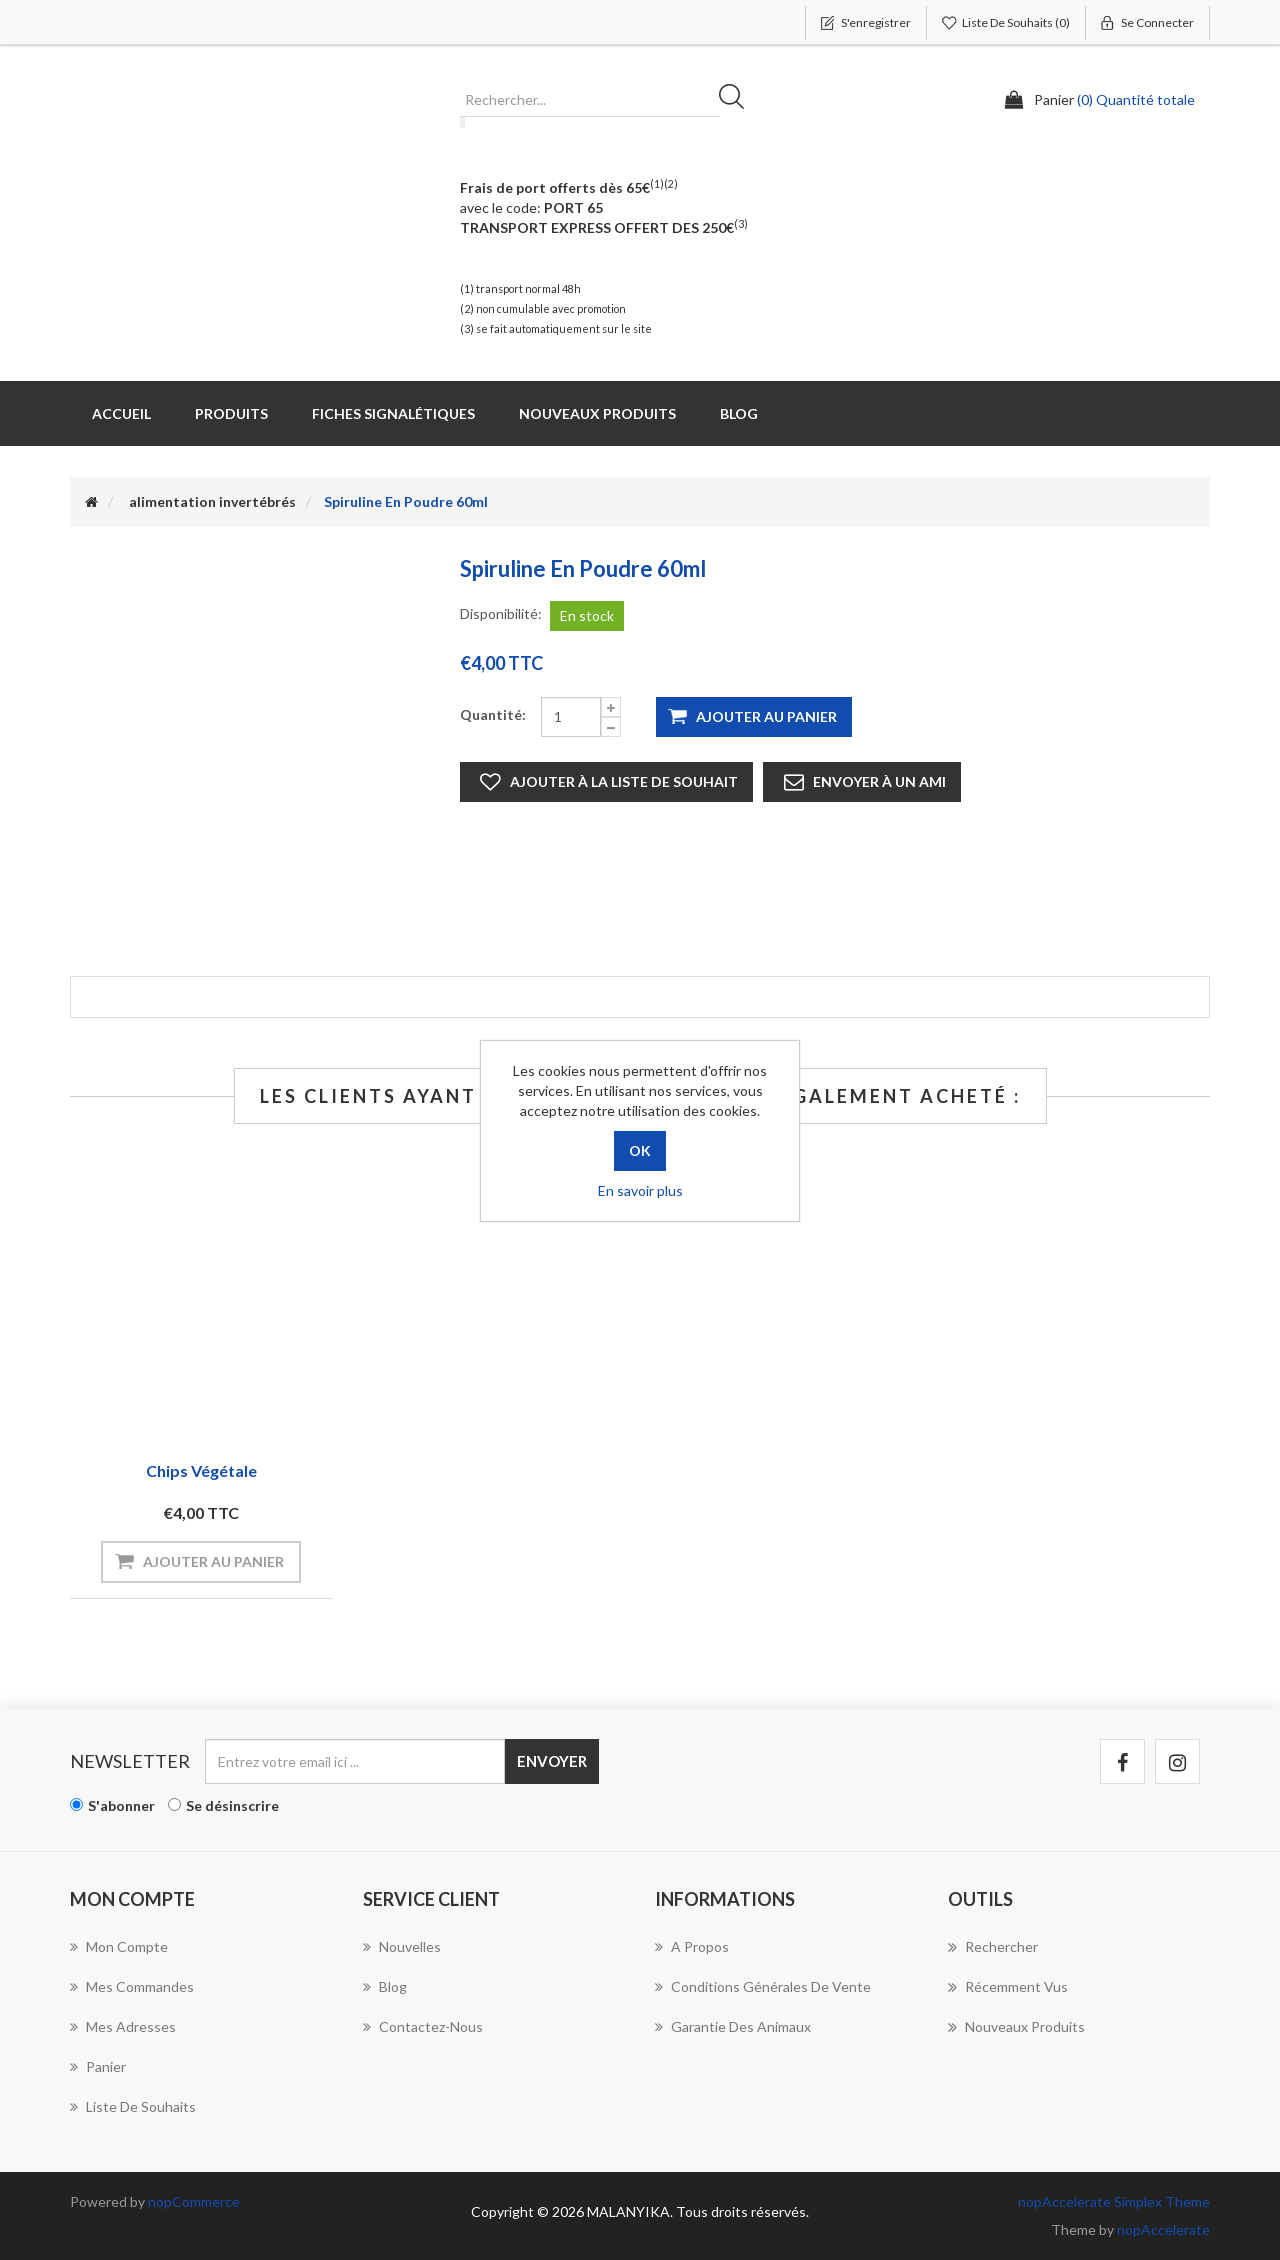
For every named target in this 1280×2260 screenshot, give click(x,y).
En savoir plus (640, 1190)
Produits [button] (231, 413)
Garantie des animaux (733, 2026)
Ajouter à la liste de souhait (624, 781)
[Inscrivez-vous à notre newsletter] (355, 1761)
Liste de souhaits (133, 2106)
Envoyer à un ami (879, 781)
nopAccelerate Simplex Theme (1114, 2201)
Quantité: (493, 714)
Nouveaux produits (597, 413)
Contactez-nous (423, 2026)
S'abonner (121, 1805)
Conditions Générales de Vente (763, 1986)
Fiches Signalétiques (393, 413)
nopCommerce (194, 2201)
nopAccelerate (1163, 2229)
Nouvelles (402, 1946)
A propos (692, 1946)
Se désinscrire (232, 1805)
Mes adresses (123, 2026)
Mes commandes (132, 1986)
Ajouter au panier (766, 716)
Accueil (121, 413)
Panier (98, 2066)
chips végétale (201, 1470)
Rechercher (738, 100)
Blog (739, 413)
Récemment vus (1008, 1987)
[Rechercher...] (590, 100)
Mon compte (119, 1946)
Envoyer (552, 1761)
